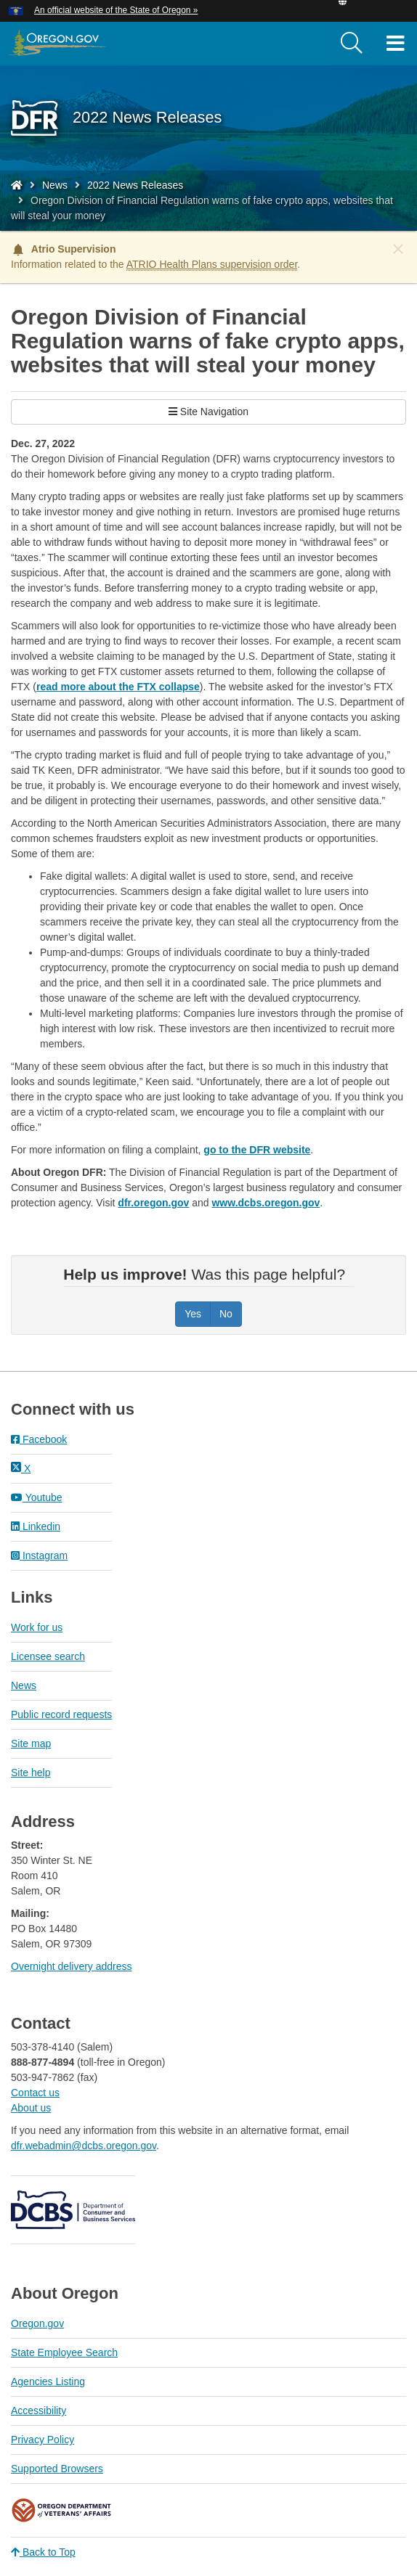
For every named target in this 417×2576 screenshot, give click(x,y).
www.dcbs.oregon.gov (265, 1203)
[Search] (351, 43)
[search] (351, 43)
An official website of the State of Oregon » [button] (116, 10)
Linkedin (35, 1526)
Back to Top (43, 2552)
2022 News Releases (135, 185)
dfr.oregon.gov (153, 1203)
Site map (31, 1743)
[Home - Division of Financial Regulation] (17, 185)
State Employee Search (64, 2352)
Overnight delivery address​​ (71, 1966)
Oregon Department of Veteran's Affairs (62, 2510)
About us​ (31, 2108)
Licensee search (48, 1656)
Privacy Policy (42, 2439)
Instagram (39, 1555)
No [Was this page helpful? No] (225, 1314)
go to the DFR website (256, 1150)
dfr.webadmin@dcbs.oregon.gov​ (83, 2145)
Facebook (39, 1439)
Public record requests (61, 1714)
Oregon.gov (37, 2323)
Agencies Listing (48, 2381)
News (55, 185)
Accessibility (38, 2410)
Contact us (35, 2092)
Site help (30, 1772)
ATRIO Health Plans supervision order (212, 264)
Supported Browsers (57, 2468)
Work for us (36, 1627)
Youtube (36, 1497)
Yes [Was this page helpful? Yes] (193, 1314)
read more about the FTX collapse (118, 686)
